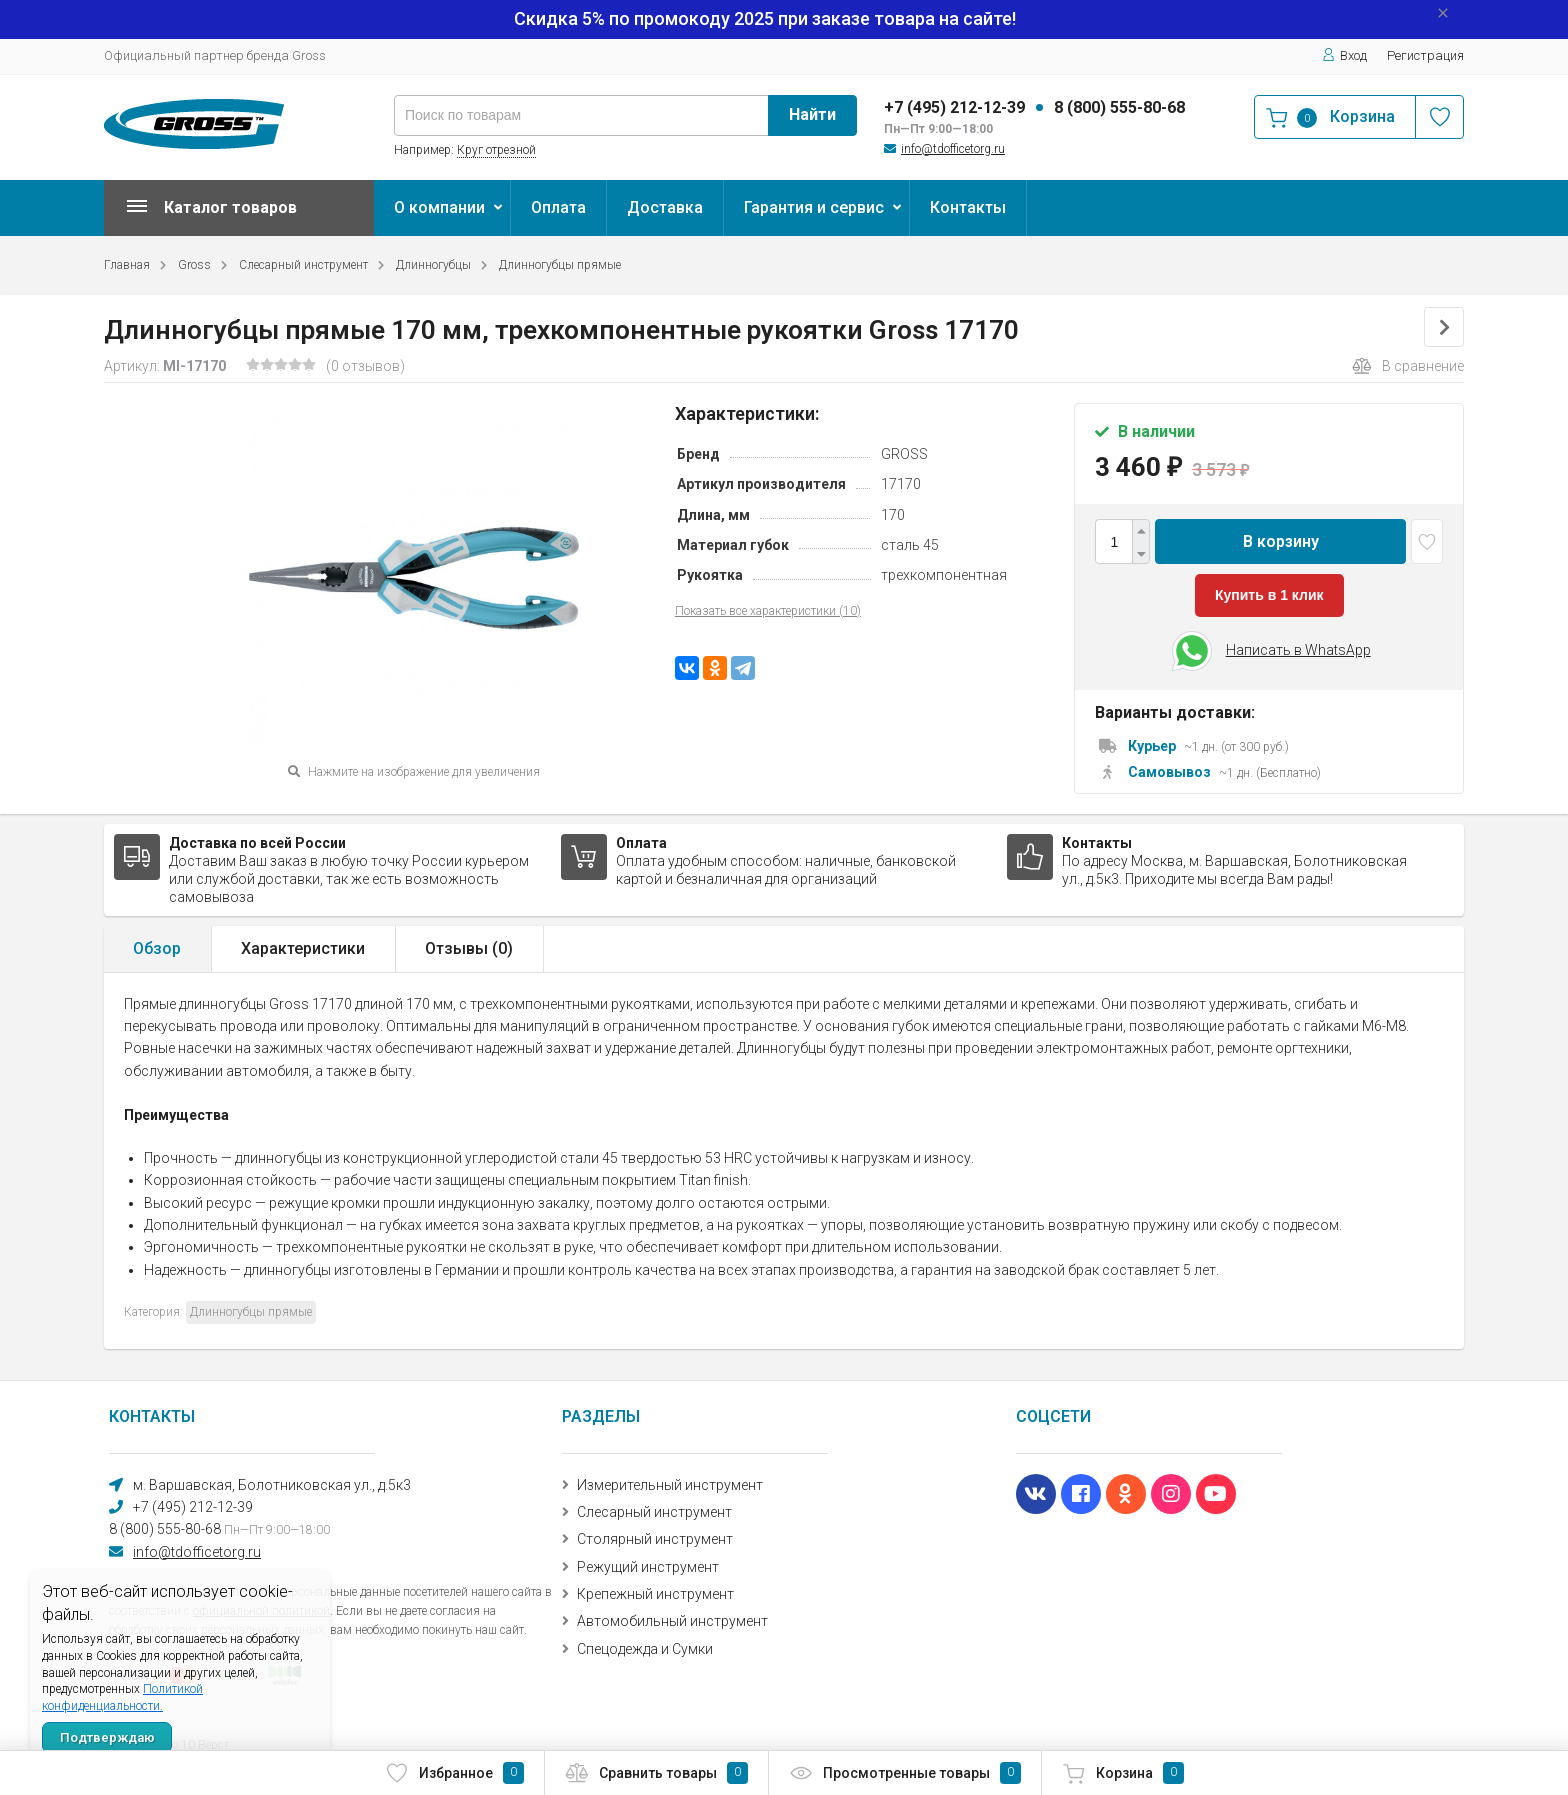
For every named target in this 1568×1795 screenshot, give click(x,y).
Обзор (157, 948)
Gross (194, 265)
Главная (127, 265)
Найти (812, 114)
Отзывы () (469, 948)
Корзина (1123, 1773)
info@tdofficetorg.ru (953, 149)
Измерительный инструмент (670, 1485)
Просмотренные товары (905, 1773)
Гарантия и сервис (814, 207)
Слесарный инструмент (303, 265)
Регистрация (1425, 55)
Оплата (558, 207)
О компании (439, 207)
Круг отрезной (496, 150)
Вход (1344, 55)
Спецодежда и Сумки (645, 1649)
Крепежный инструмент (655, 1594)
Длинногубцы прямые (560, 265)
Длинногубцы (433, 265)
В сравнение (1408, 366)
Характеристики (303, 948)
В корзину (1281, 541)
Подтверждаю (107, 1737)
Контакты (968, 207)
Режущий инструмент (648, 1567)
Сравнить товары (656, 1773)
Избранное (454, 1773)
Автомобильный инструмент (672, 1621)
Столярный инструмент (655, 1539)
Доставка (665, 207)
